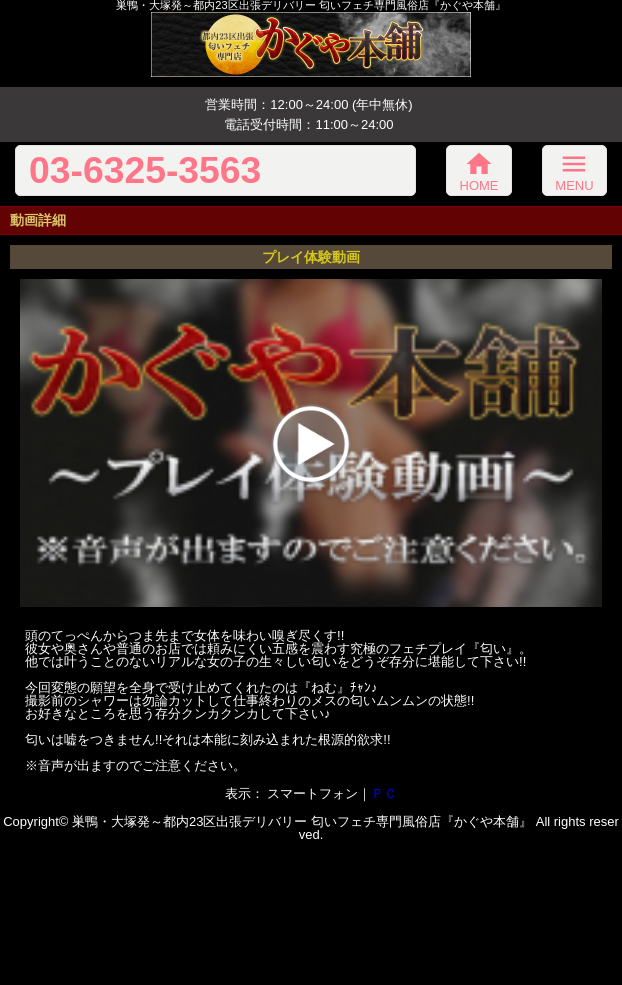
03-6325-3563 (145, 170)
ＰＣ (384, 793)
